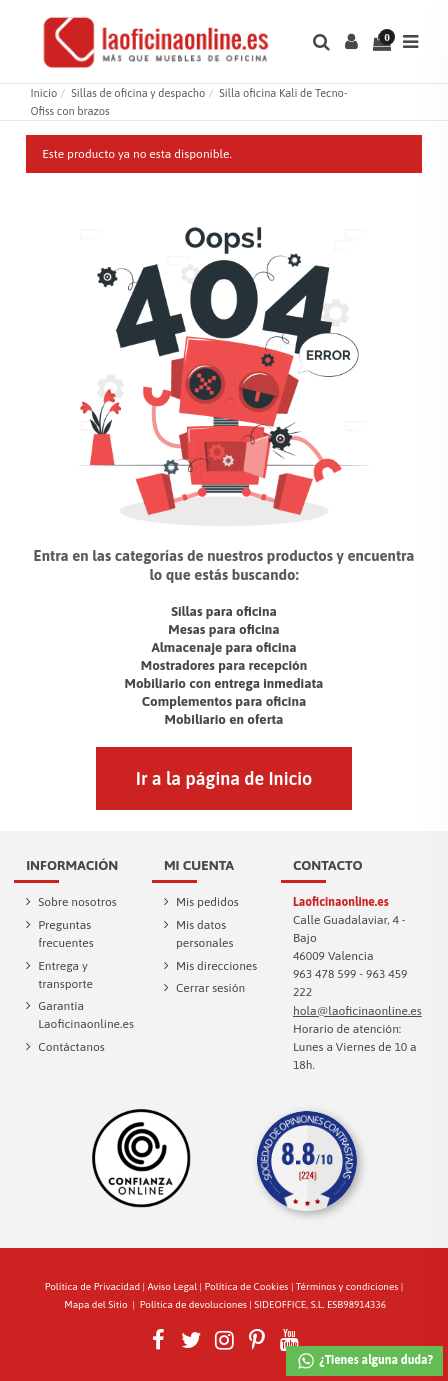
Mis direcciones (216, 966)
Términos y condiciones (347, 1286)
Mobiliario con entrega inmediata (224, 683)
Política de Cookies (247, 1286)
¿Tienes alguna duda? (364, 1361)
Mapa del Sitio (95, 1304)
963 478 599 (325, 974)
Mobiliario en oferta (224, 719)
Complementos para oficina (224, 701)
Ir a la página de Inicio (224, 778)
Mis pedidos (207, 902)
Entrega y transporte (65, 975)
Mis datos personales (205, 934)
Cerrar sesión (210, 988)
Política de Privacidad (92, 1286)
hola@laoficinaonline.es (357, 1011)
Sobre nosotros (77, 902)
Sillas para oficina (224, 611)
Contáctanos (71, 1047)
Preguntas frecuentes (65, 934)
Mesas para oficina (223, 629)
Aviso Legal (172, 1286)
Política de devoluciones (193, 1304)
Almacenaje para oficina (223, 647)
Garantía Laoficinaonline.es (86, 1015)
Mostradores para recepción (224, 665)
